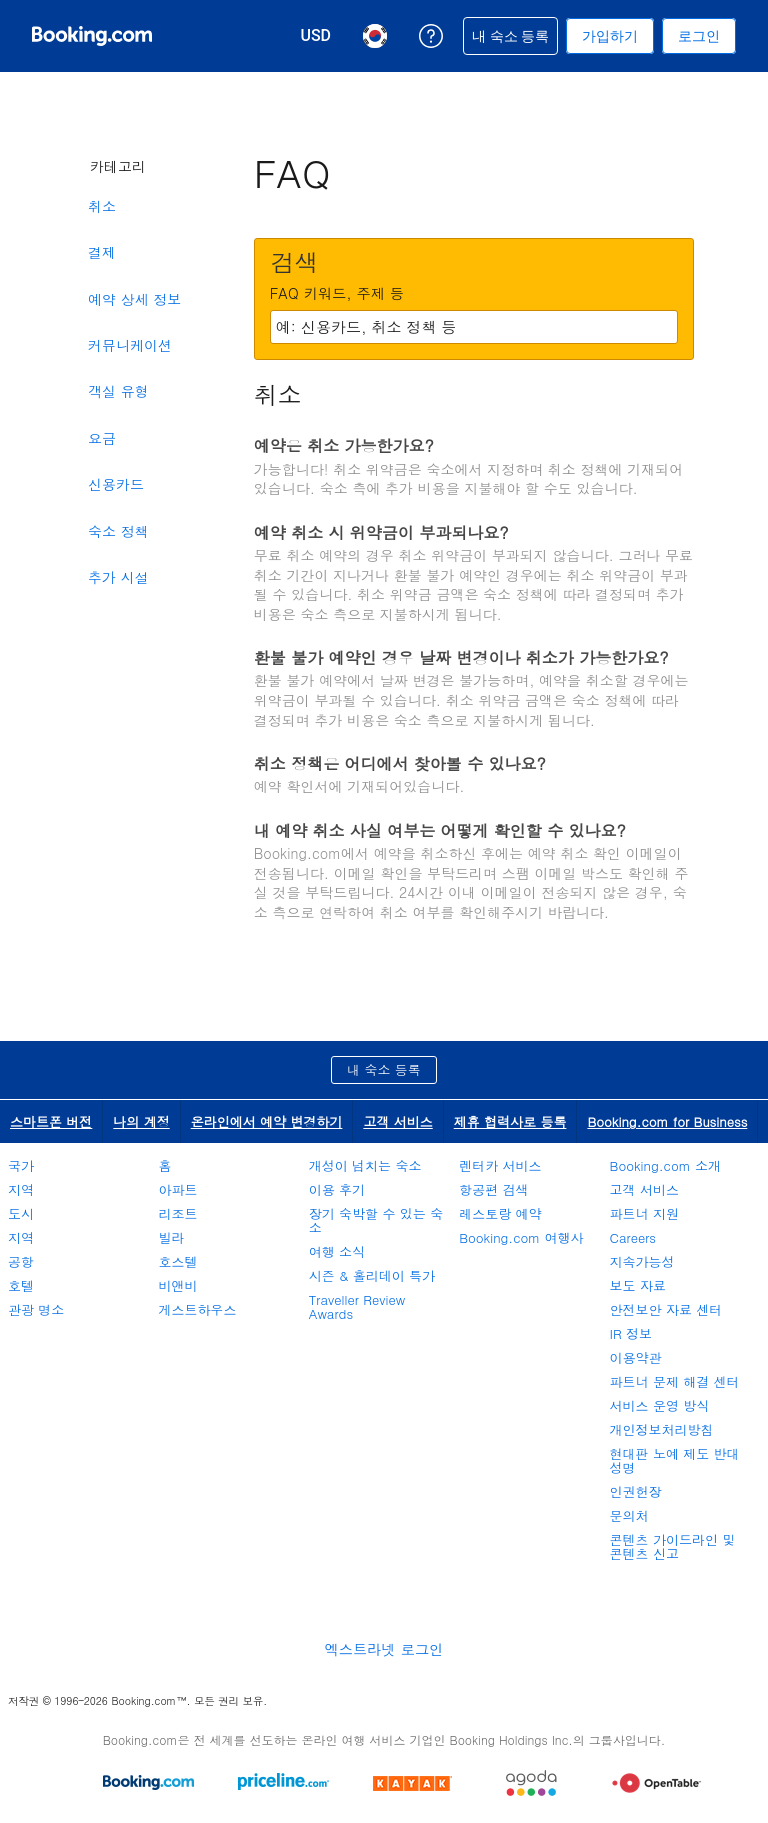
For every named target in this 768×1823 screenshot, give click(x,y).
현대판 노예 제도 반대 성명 (675, 1460)
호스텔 (177, 1261)
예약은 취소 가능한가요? (344, 445)
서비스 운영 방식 (660, 1405)
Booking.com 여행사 (521, 1237)
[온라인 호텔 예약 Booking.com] (92, 36)
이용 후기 (337, 1189)
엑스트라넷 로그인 (383, 1649)
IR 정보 (631, 1333)
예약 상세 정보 (134, 299)
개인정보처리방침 (662, 1429)
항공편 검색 (493, 1189)
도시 (21, 1213)
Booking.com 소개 (665, 1165)
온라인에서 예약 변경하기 (267, 1121)
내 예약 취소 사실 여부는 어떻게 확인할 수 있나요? (440, 830)
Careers (633, 1237)
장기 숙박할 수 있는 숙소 (376, 1220)
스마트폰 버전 (51, 1121)
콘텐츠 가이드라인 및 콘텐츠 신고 (673, 1546)
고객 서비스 (397, 1121)
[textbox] (474, 327)
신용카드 (116, 484)
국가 (21, 1165)
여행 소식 (337, 1251)
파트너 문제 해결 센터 (675, 1381)
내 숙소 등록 (384, 1069)
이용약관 (636, 1357)
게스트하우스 (197, 1309)
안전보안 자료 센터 (666, 1309)
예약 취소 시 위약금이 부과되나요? (381, 532)
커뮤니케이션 (130, 345)
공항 (21, 1261)
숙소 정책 (118, 531)
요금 (102, 438)
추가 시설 (118, 577)
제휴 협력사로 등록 (510, 1121)
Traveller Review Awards (357, 1306)
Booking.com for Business (667, 1121)
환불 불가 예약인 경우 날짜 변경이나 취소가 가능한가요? (461, 657)
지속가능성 (642, 1261)
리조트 (177, 1213)
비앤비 (177, 1285)
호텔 (21, 1285)
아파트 (177, 1189)
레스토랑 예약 (500, 1213)
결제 (102, 252)
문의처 (629, 1515)
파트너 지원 (644, 1213)
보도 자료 (638, 1285)
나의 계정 (141, 1121)
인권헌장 (636, 1491)
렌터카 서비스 (500, 1165)
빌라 (171, 1237)
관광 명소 (36, 1309)
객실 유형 (118, 391)
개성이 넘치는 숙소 (365, 1165)
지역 (21, 1189)
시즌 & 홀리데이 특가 (372, 1275)
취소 (102, 206)
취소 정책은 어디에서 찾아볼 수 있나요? (400, 763)
